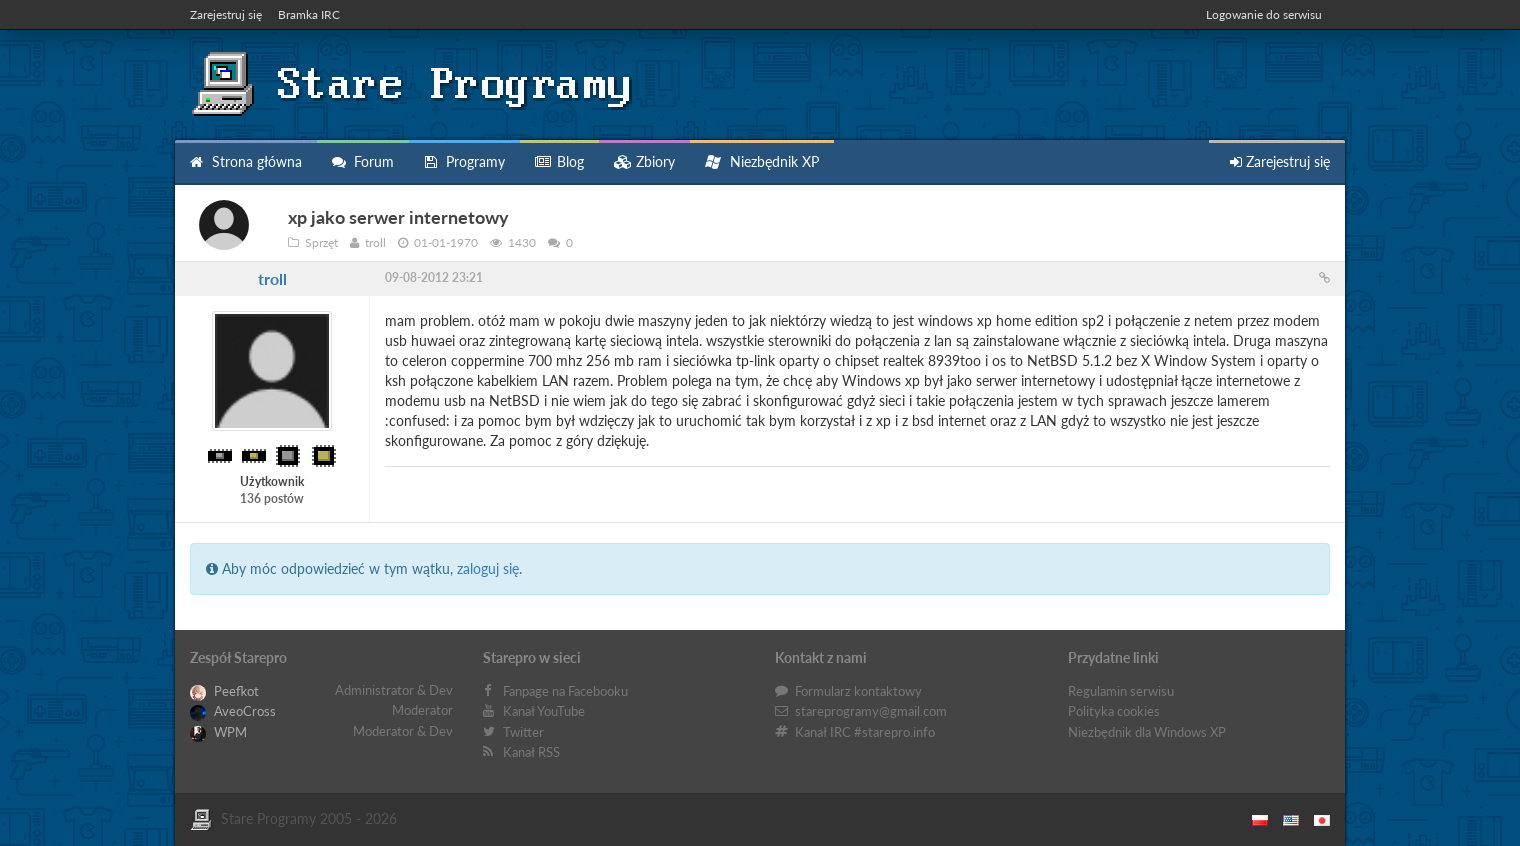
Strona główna (246, 161)
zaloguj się (488, 568)
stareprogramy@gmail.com (871, 711)
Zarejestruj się (226, 14)
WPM (218, 732)
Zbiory (644, 161)
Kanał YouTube (544, 711)
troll (272, 278)
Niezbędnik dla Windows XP (1147, 732)
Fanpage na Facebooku (565, 691)
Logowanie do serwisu (1264, 14)
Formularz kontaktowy (858, 691)
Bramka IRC (309, 14)
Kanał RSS (531, 752)
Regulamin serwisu (1121, 691)
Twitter (523, 732)
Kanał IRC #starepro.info (865, 732)
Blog (559, 161)
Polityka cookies (1114, 711)
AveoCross (233, 711)
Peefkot (224, 691)
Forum (363, 161)
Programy (464, 161)
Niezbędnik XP (762, 161)
